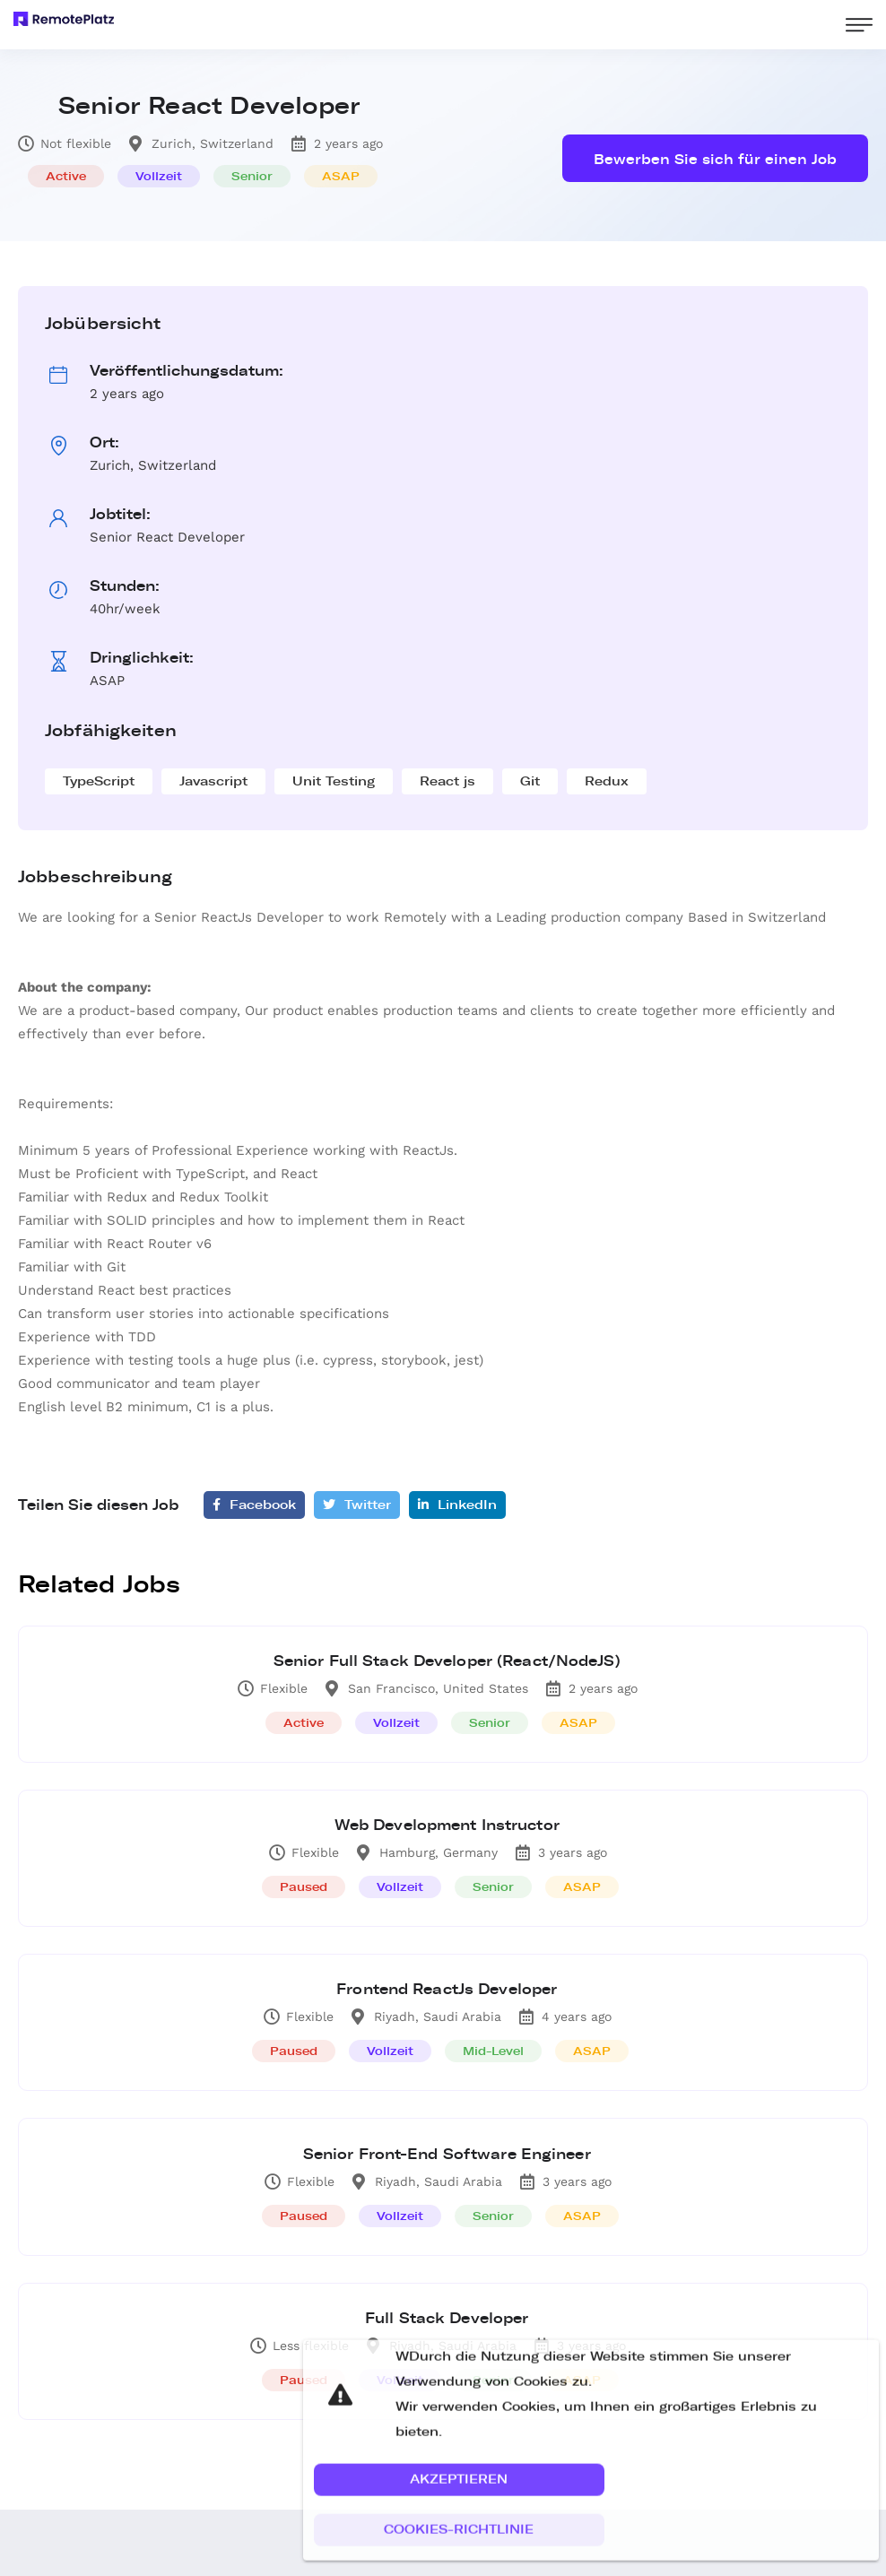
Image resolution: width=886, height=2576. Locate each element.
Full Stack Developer (447, 2333)
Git (530, 781)
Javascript (213, 781)
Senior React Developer (209, 105)
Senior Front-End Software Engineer (448, 2165)
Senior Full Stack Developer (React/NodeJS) (447, 1662)
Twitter (357, 1505)
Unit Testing (333, 781)
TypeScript (99, 781)
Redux (607, 781)
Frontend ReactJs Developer (447, 1998)
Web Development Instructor (447, 1830)
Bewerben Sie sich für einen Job (715, 160)
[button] (459, 2510)
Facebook (254, 1505)
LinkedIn (457, 1505)
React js (447, 781)
